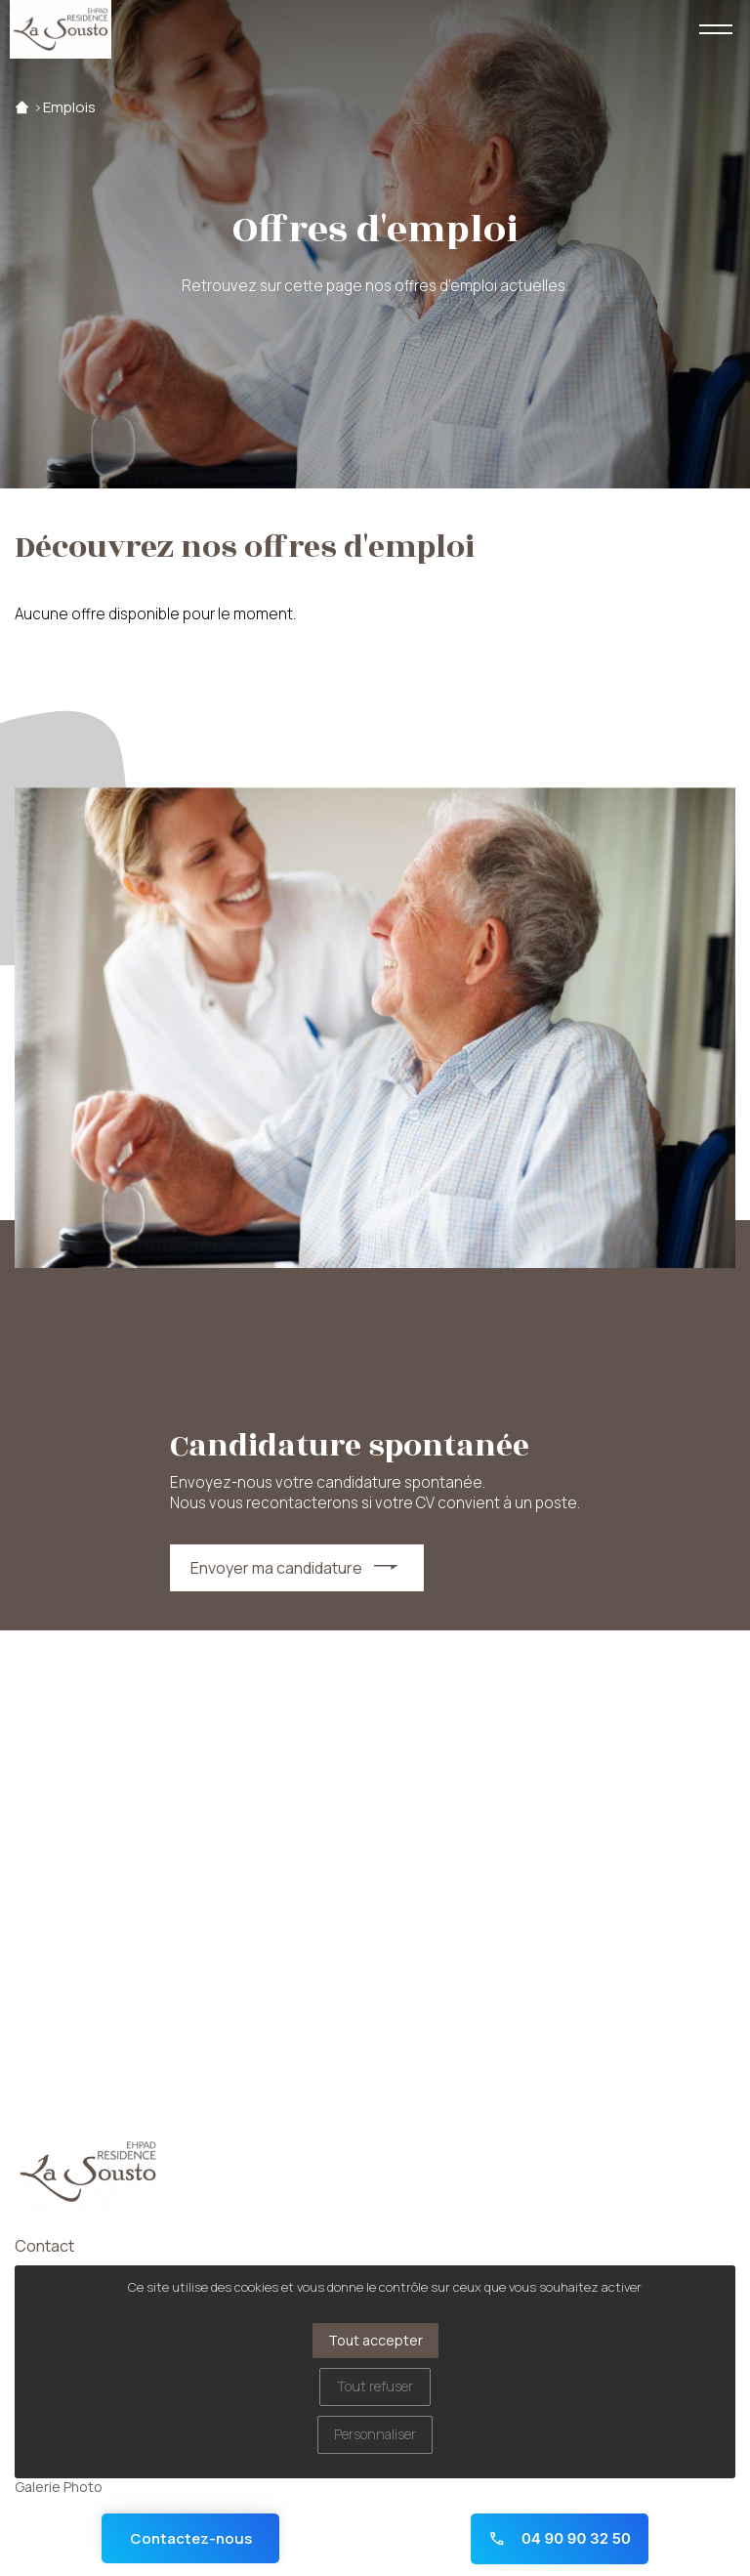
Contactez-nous (191, 2538)
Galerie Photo (59, 2486)
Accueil (22, 107)
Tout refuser (375, 2386)
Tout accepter (375, 2340)
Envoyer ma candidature (276, 1568)
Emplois (69, 107)
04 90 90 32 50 (559, 2538)
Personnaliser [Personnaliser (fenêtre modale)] (375, 2434)
